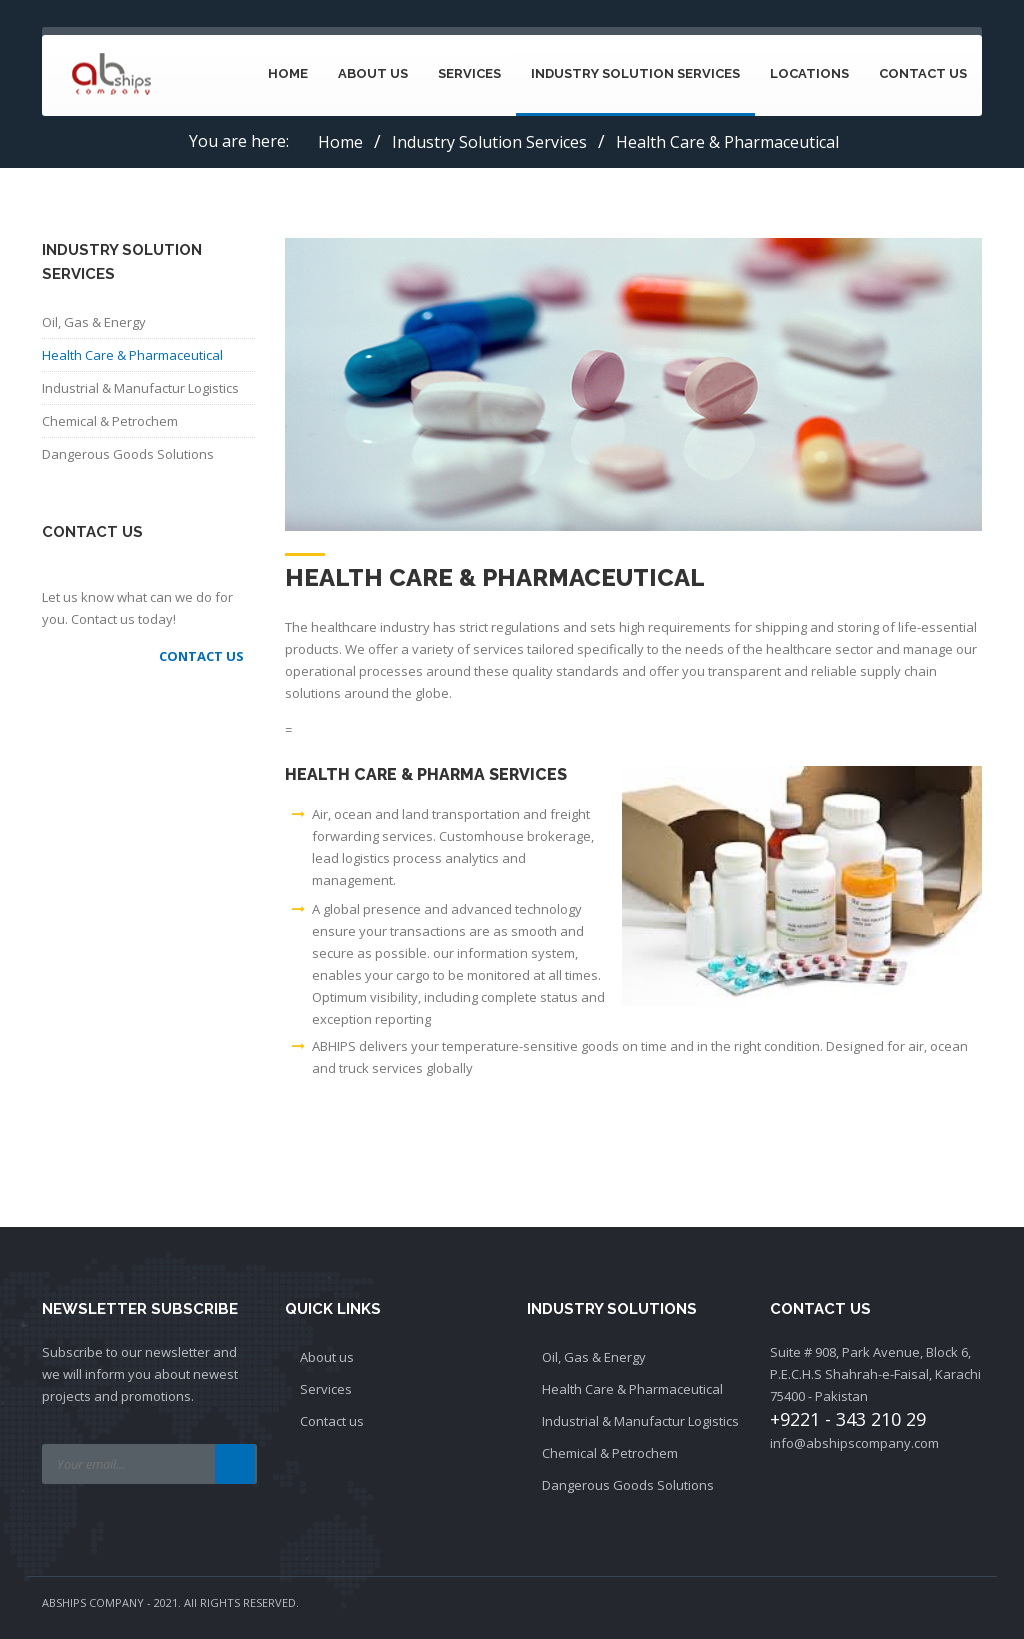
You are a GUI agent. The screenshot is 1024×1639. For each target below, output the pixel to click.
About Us (373, 73)
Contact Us (923, 73)
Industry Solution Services (635, 73)
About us (327, 1357)
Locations (809, 73)
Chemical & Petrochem (110, 421)
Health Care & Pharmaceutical (132, 355)
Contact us (332, 1421)
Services (469, 73)
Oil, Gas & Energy (94, 322)
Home (288, 73)
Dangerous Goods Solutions (128, 454)
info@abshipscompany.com (854, 1443)
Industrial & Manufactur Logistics (140, 388)
